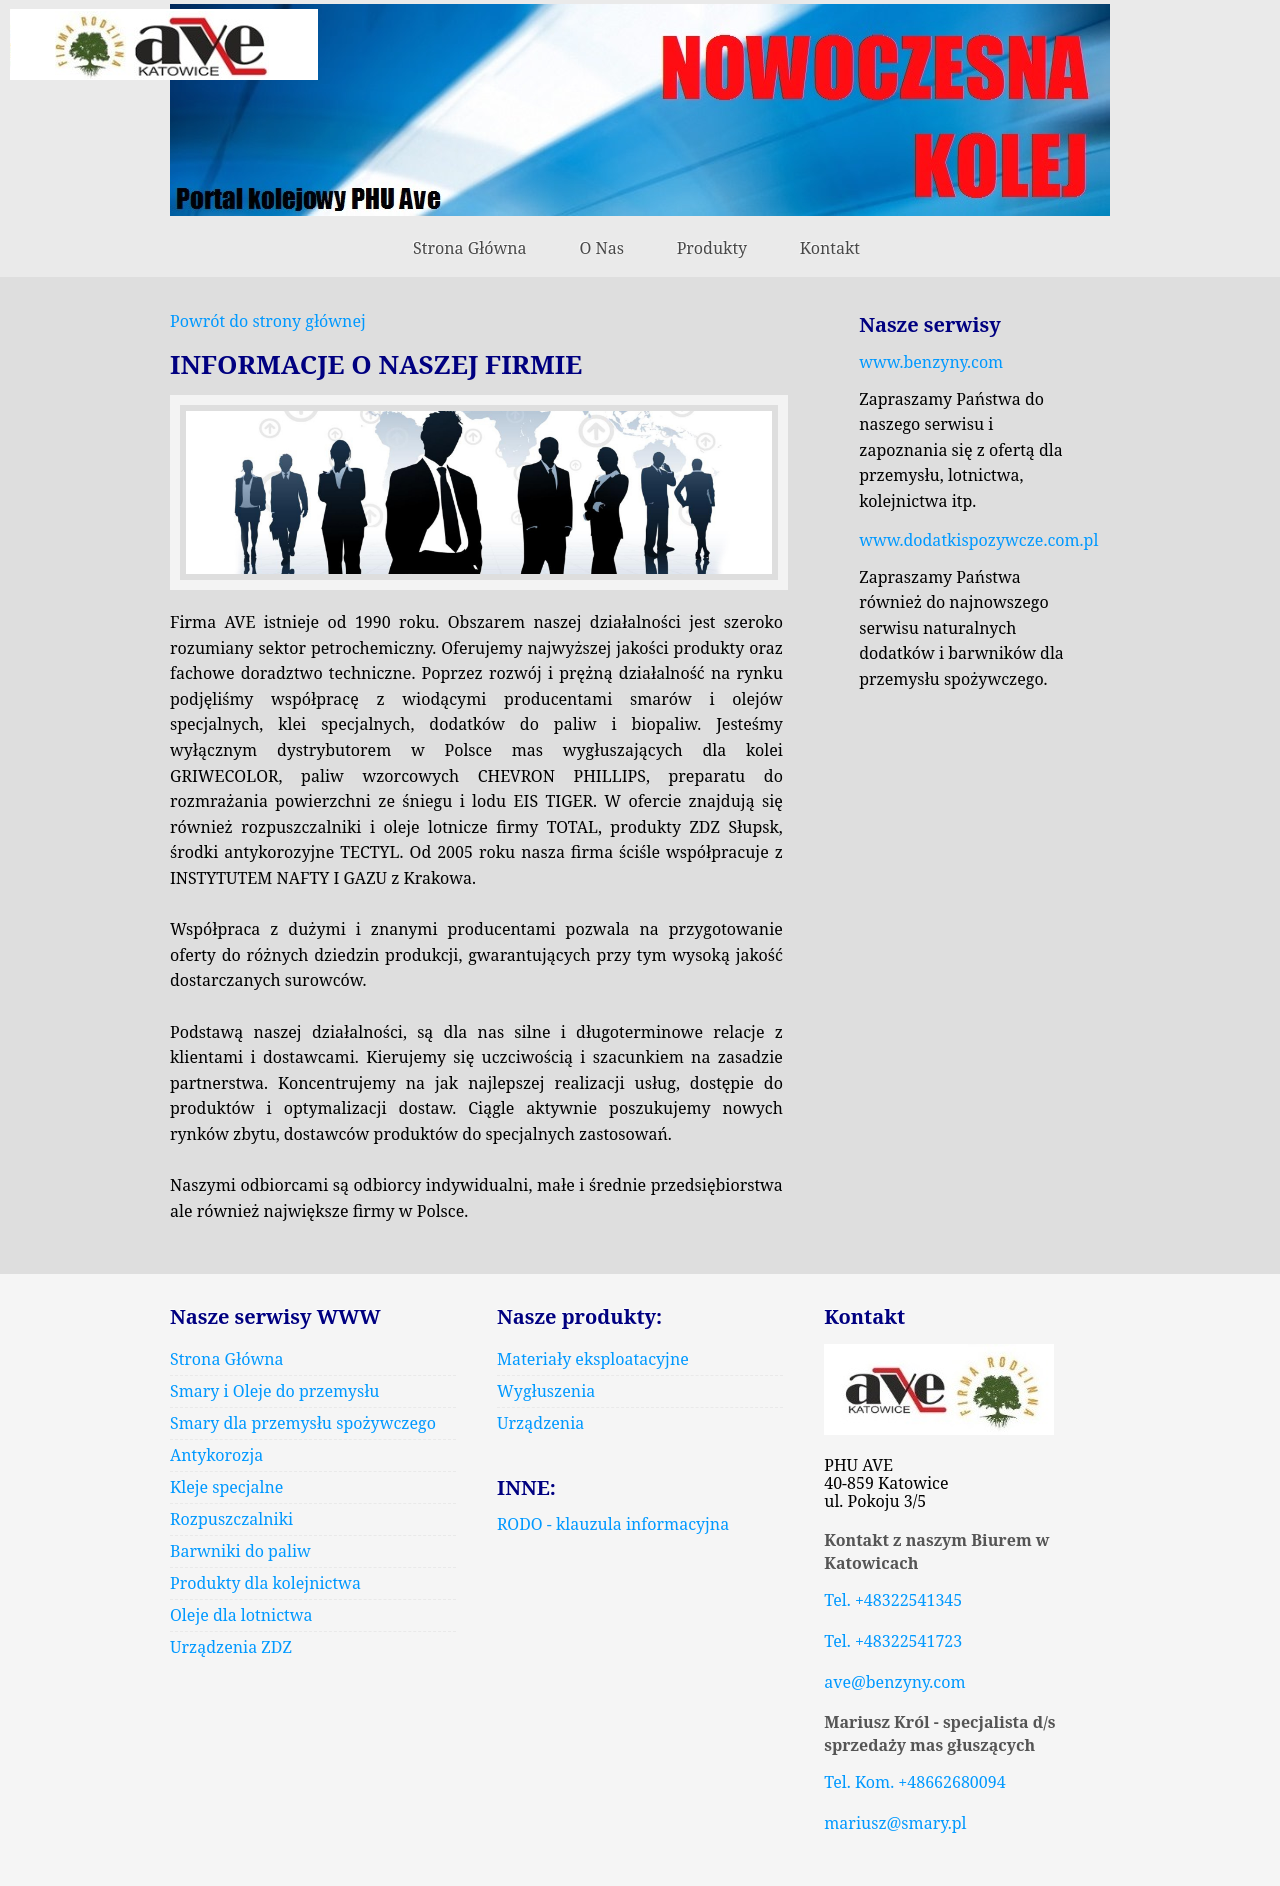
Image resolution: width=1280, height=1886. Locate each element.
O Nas (601, 248)
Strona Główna (470, 248)
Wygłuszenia (546, 1391)
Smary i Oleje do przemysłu (274, 1391)
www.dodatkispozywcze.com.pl (978, 540)
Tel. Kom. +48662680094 (914, 1782)
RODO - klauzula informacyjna (613, 1524)
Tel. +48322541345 (893, 1600)
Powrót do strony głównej (268, 321)
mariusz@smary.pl (895, 1823)
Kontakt (830, 248)
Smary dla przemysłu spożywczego (303, 1423)
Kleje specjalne (226, 1487)
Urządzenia (540, 1423)
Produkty (712, 248)
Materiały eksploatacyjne (593, 1359)
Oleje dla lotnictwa (241, 1615)
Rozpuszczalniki (231, 1519)
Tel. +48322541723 (893, 1641)
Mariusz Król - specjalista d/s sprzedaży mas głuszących (939, 1733)
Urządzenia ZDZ (231, 1647)
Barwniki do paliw (240, 1551)
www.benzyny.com (931, 362)
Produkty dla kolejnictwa (265, 1583)
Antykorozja (216, 1455)
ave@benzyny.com (894, 1682)
